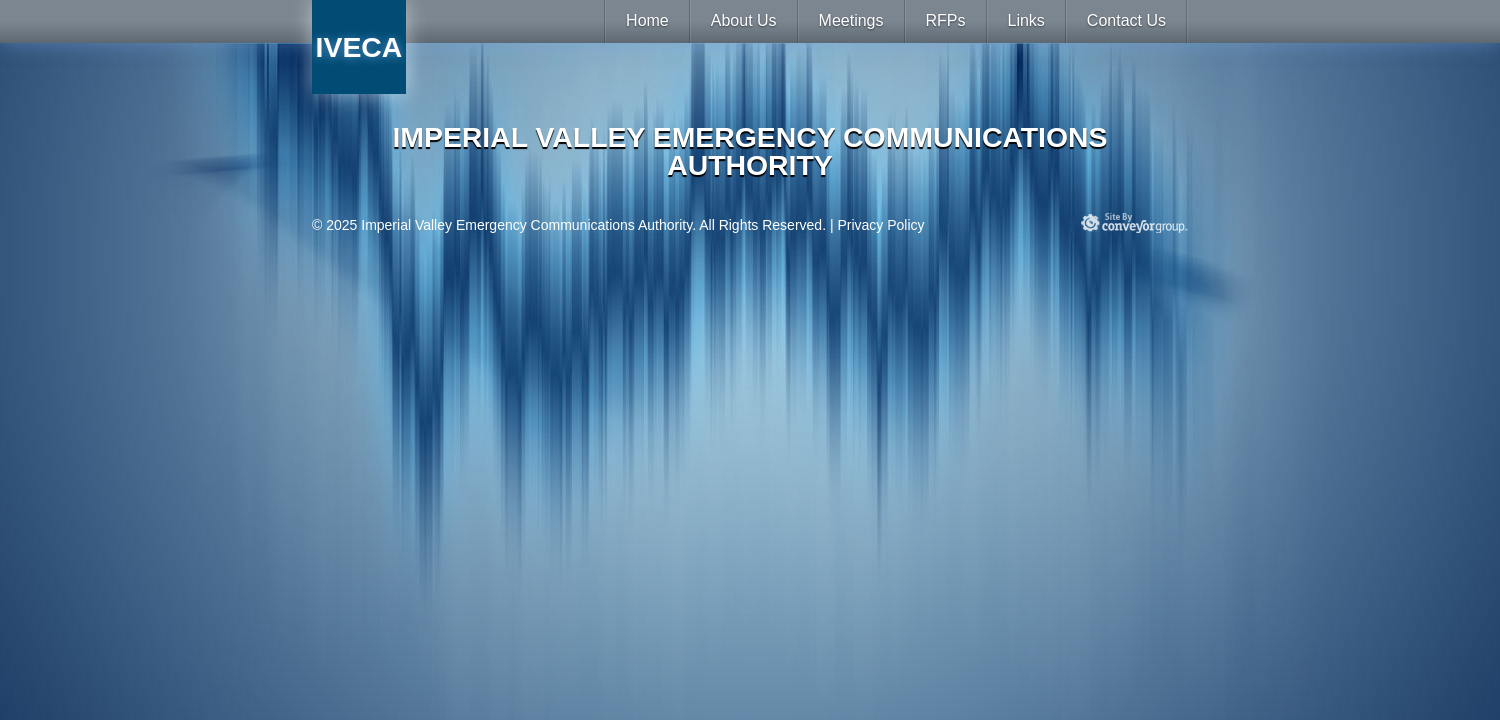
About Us (744, 20)
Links (1026, 20)
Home (647, 20)
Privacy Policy (880, 225)
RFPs (946, 20)
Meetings (851, 20)
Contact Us (1126, 20)
